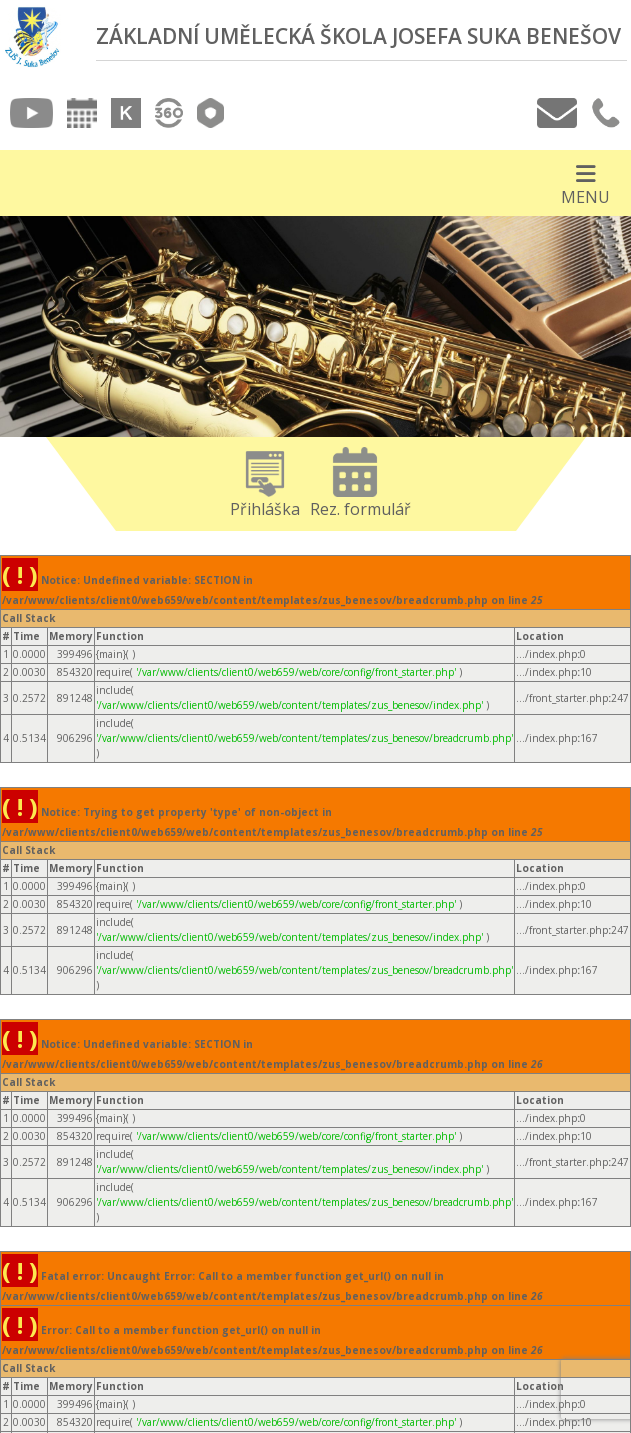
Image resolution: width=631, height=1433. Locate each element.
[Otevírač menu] (585, 183)
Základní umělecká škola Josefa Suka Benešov (358, 36)
